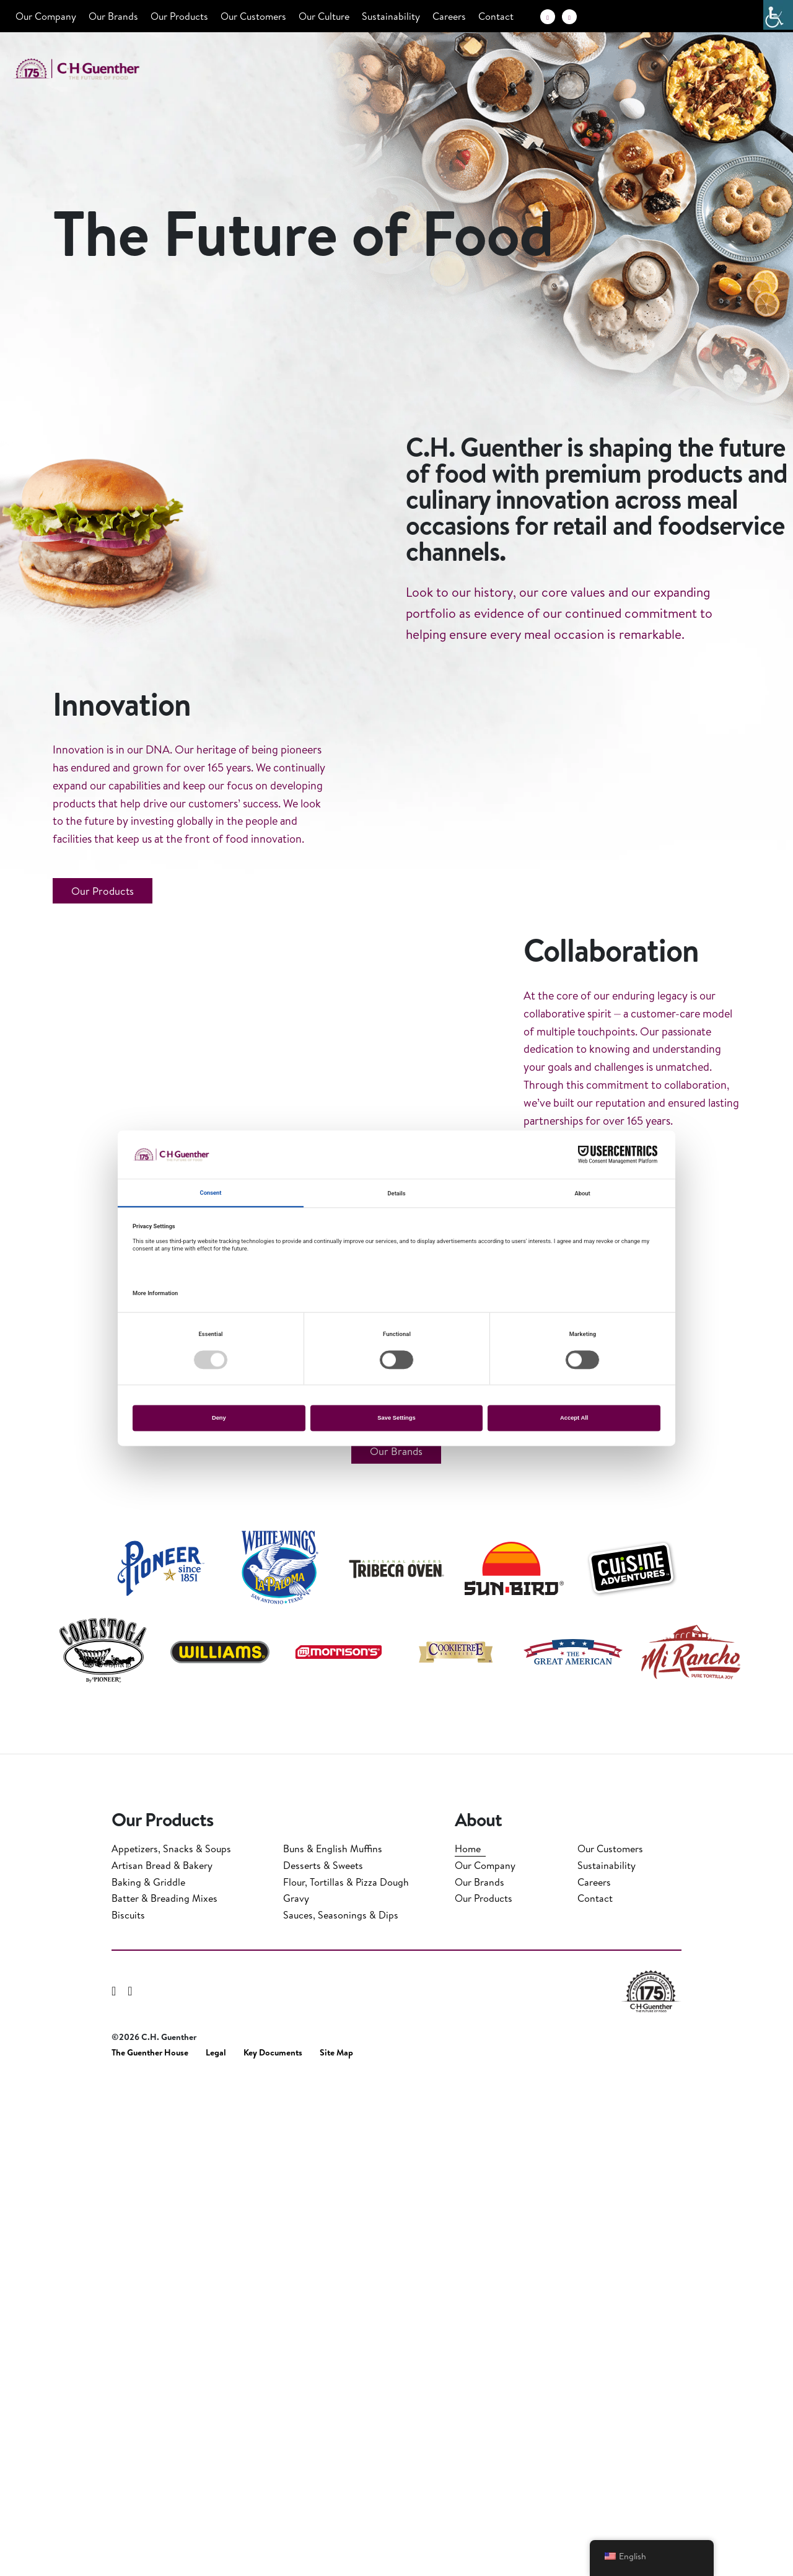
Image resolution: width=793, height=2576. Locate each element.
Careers (449, 16)
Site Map (336, 2548)
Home (468, 2344)
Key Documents (272, 2548)
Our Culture (324, 16)
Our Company (45, 16)
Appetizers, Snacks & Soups (171, 2344)
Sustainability (391, 16)
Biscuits (128, 2410)
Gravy (296, 2394)
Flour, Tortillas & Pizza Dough (346, 2378)
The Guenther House (150, 2548)
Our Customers (253, 16)
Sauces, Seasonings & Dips (340, 2410)
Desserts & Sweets (323, 2361)
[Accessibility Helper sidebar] (778, 15)
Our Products (179, 16)
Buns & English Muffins (332, 2344)
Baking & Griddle (148, 2378)
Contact (496, 16)
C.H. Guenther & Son (89, 69)
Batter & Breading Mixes (164, 2394)
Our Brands (113, 16)
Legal (216, 2548)
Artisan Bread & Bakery (162, 2361)
